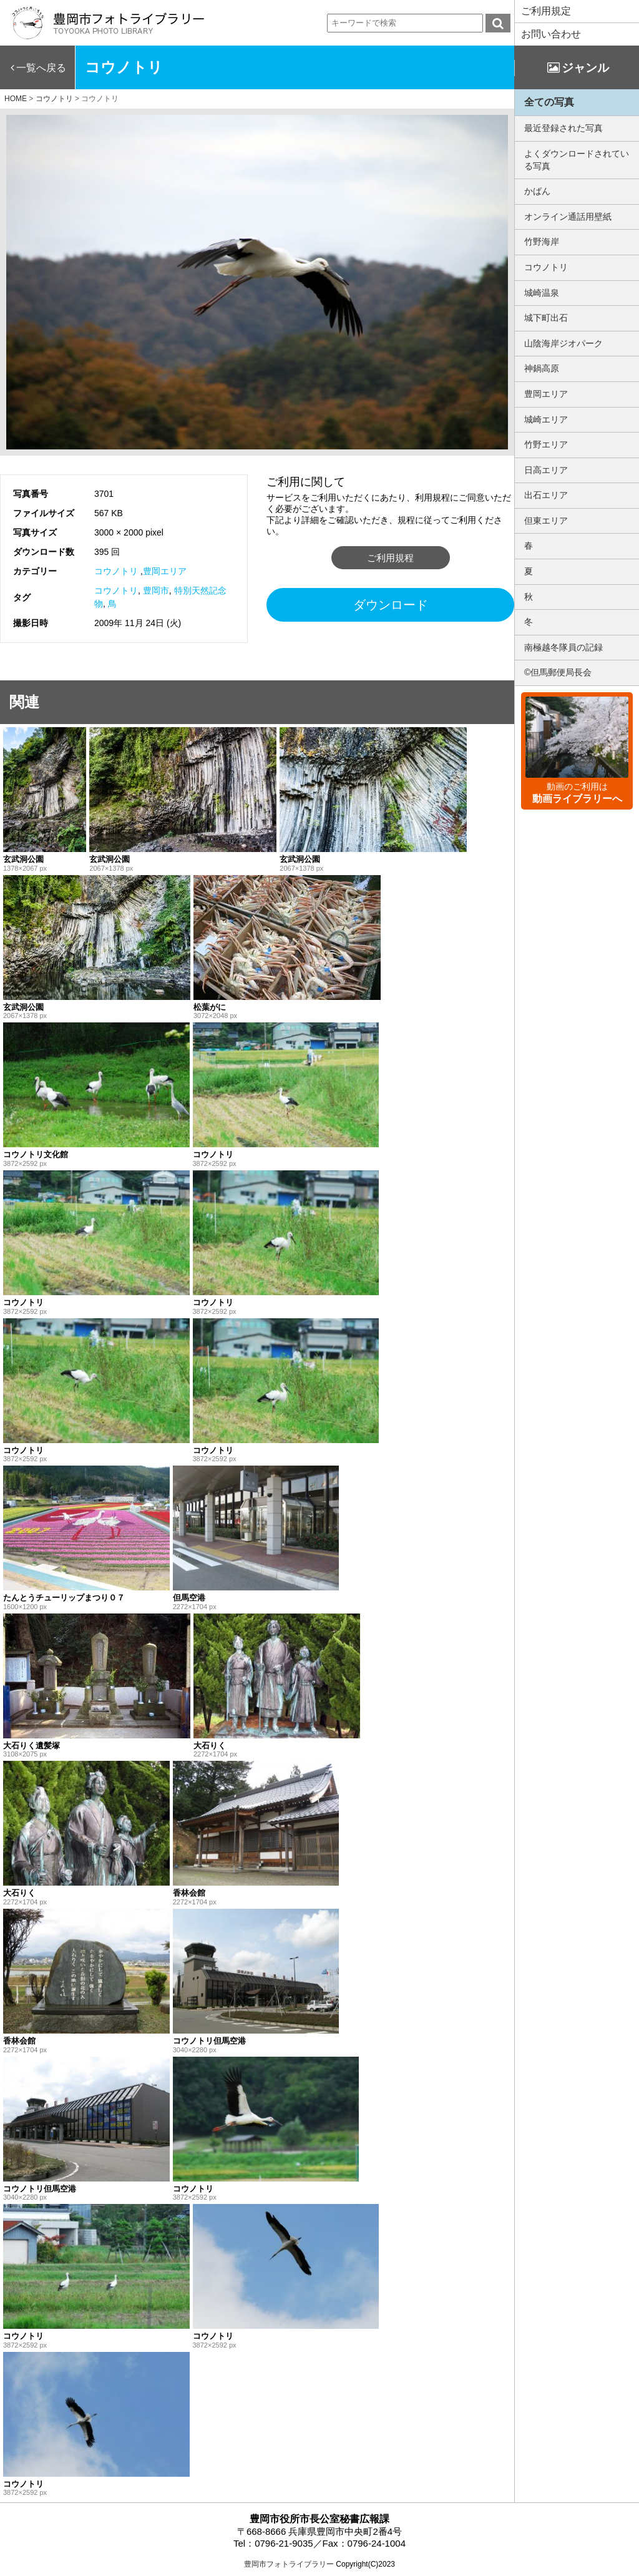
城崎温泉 (541, 293)
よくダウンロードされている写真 (576, 160)
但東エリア (546, 521)
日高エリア (546, 470)
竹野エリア (546, 444)
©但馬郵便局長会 (558, 672)
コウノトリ (116, 571)
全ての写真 (549, 102)
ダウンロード (390, 605)
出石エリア (546, 495)
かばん (537, 191)
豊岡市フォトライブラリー (289, 2564)
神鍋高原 (541, 368)
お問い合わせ (551, 34)
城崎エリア (546, 419)
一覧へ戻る (41, 67)
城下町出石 (546, 318)
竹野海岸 (541, 242)
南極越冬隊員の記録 (563, 647)
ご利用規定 (546, 11)
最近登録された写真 (563, 128)
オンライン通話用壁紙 (568, 217)
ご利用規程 (390, 557)
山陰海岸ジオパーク (563, 343)
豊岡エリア (165, 571)
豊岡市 (156, 590)
